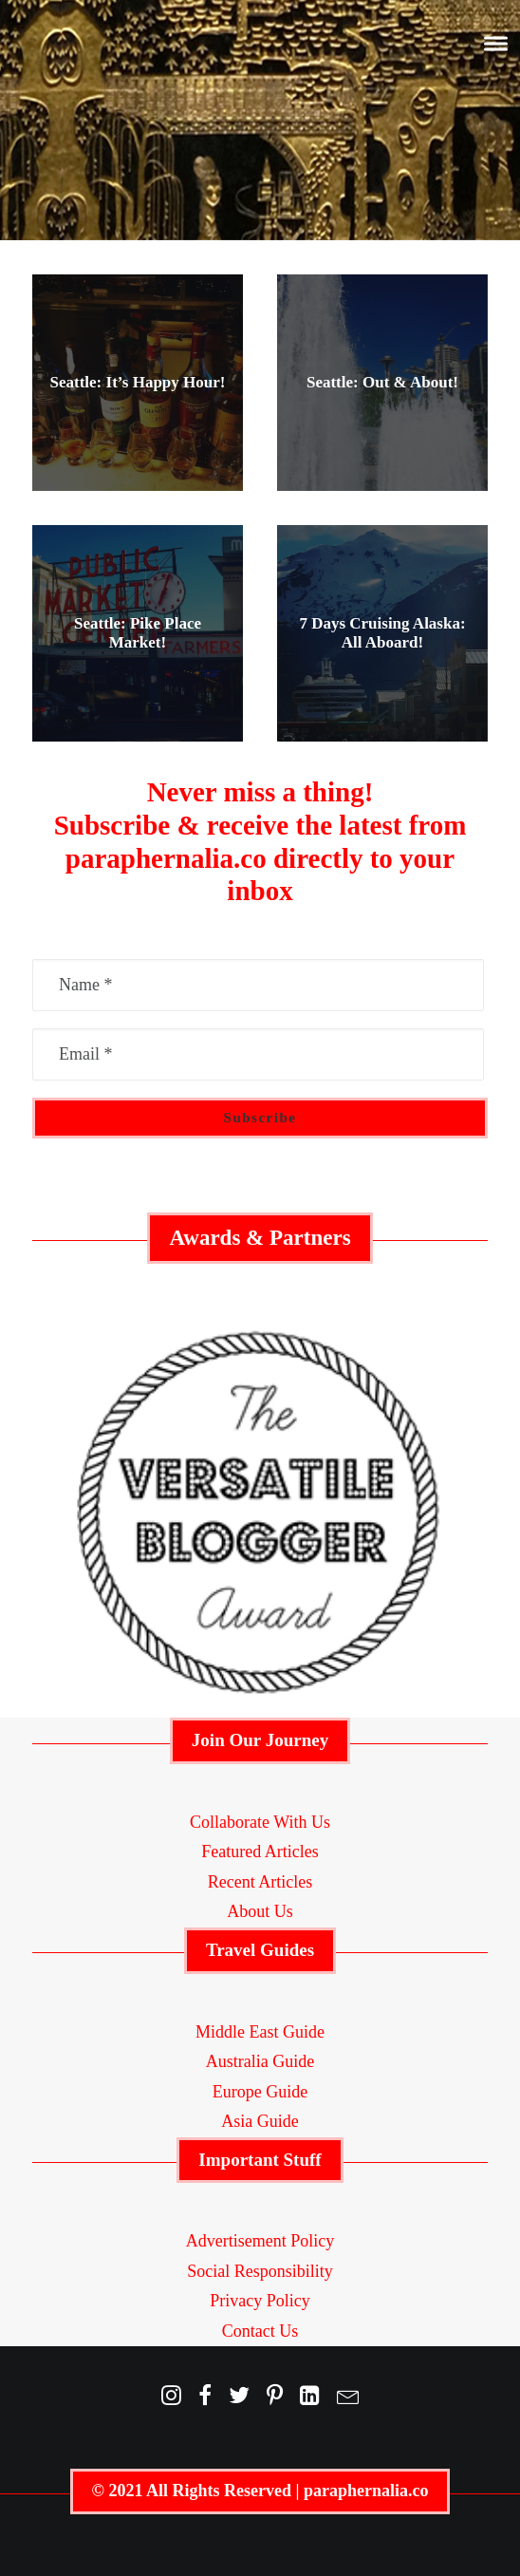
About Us (260, 1911)
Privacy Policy (260, 2300)
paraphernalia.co (366, 2490)
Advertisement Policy (260, 2240)
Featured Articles (259, 1851)
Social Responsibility (260, 2271)
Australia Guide (260, 2061)
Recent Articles (260, 1881)
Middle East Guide (260, 2031)
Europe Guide (260, 2091)
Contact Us (260, 2331)
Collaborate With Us (260, 1822)
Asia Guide (259, 2121)
